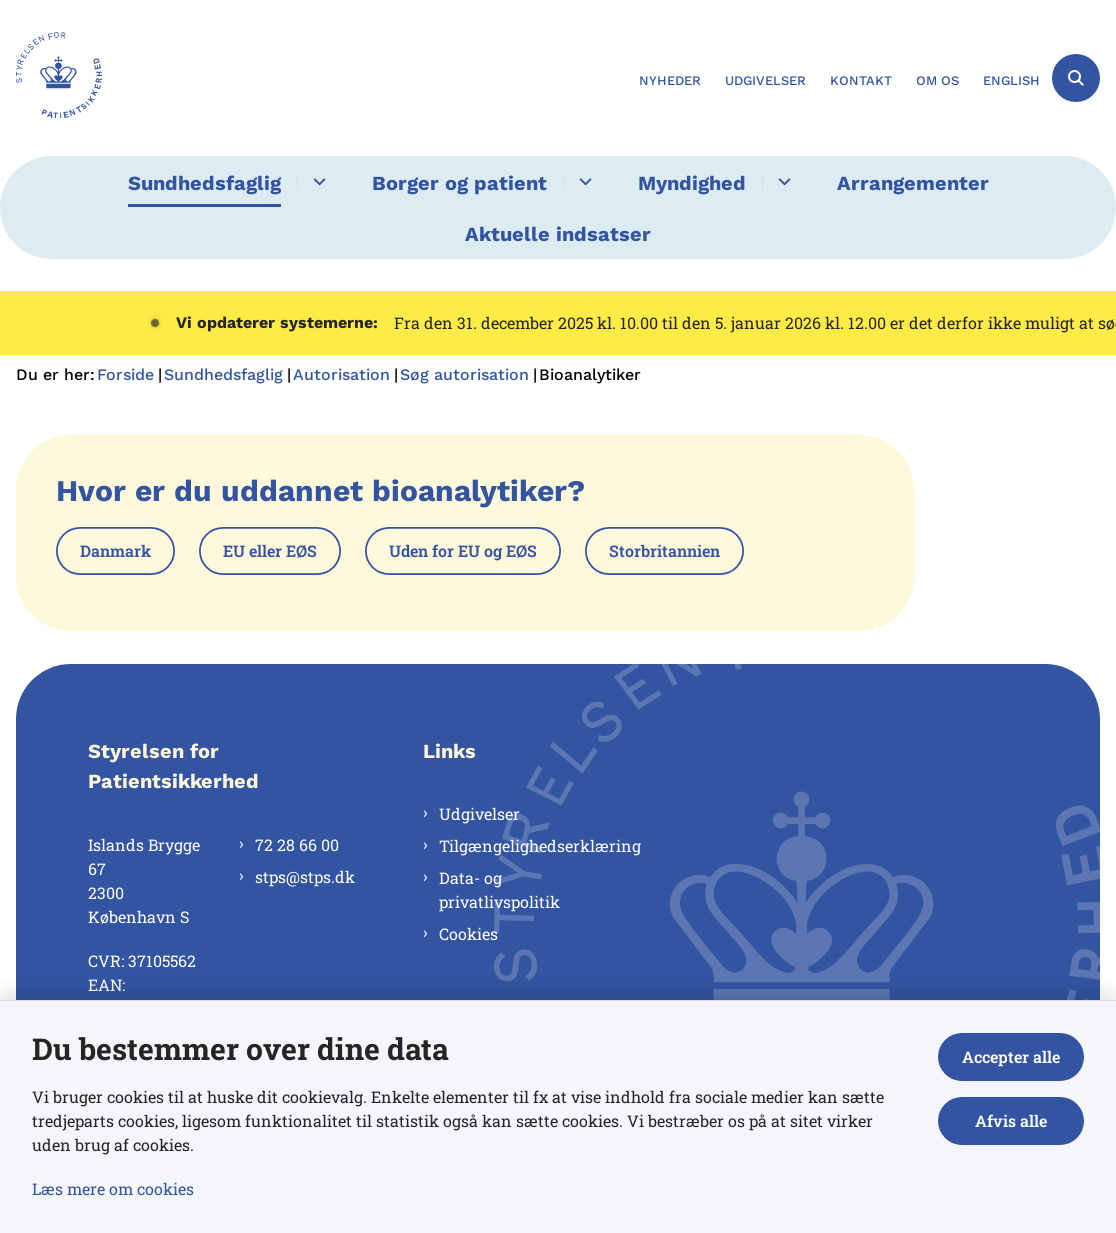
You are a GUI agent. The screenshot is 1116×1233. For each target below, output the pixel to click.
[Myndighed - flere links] (781, 181)
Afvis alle (1011, 1120)
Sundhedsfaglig (204, 183)
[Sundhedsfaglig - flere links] (316, 181)
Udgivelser (479, 813)
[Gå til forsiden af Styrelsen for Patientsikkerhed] (51, 78)
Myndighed (692, 183)
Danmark (115, 550)
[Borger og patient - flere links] (582, 181)
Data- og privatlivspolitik (499, 889)
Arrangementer (913, 183)
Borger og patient (459, 183)
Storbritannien (664, 550)
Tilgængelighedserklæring (524, 845)
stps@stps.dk (305, 876)
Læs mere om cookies (113, 1188)
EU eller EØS (270, 550)
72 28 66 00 (297, 844)
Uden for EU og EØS (463, 550)
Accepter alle (1011, 1056)
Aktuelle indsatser (558, 234)
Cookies (468, 933)
